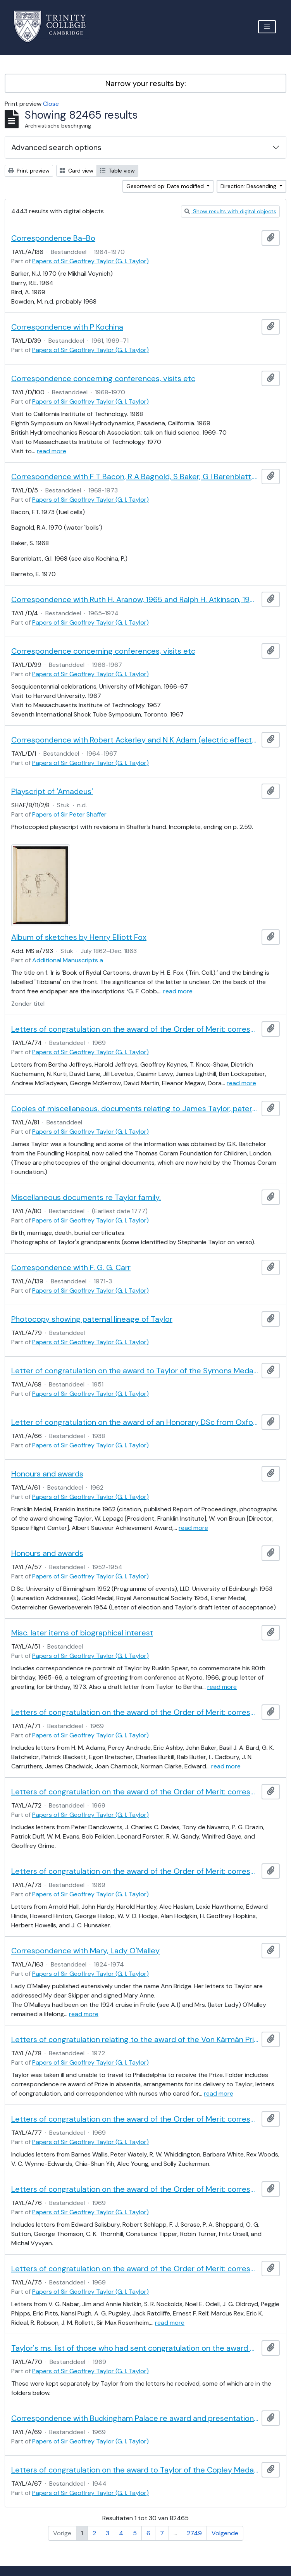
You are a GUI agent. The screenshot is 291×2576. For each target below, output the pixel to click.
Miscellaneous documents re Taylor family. (86, 1197)
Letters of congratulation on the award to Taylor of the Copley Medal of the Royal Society (134, 2469)
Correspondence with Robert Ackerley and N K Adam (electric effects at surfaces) (134, 739)
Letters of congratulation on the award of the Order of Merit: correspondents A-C (134, 1712)
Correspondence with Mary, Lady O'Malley (85, 1950)
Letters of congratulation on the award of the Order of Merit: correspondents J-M (134, 1029)
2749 (194, 2533)
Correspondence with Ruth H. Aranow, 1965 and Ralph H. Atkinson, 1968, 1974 (134, 599)
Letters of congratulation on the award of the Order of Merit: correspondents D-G (134, 1791)
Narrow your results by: (145, 83)
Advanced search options (56, 147)
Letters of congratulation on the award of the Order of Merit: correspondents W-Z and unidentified (134, 2119)
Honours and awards (47, 1473)
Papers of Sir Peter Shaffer (69, 814)
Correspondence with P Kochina (67, 326)
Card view (76, 170)
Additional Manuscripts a (67, 960)
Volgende (225, 2533)
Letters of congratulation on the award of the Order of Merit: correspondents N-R (134, 2268)
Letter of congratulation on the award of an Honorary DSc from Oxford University (134, 1422)
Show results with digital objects (230, 211)
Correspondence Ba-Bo (53, 238)
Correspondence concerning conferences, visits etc (103, 378)
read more (51, 451)
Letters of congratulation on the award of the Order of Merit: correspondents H (134, 1871)
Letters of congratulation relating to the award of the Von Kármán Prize (134, 2039)
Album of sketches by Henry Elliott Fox (78, 937)
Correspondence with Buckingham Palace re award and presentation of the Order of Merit (134, 2418)
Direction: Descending (249, 186)
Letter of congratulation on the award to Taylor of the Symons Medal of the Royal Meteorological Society (134, 1370)
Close (51, 104)
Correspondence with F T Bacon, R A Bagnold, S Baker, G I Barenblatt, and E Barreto (134, 476)
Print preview (29, 170)
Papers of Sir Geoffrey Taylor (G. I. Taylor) (90, 261)
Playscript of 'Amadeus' (52, 791)
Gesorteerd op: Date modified (165, 186)
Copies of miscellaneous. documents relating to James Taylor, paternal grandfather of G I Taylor (134, 1108)
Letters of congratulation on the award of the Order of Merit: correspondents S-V (134, 2189)
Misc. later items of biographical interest (82, 1632)
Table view (117, 170)
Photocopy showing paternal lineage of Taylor (91, 1319)
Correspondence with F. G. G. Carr (71, 1267)
